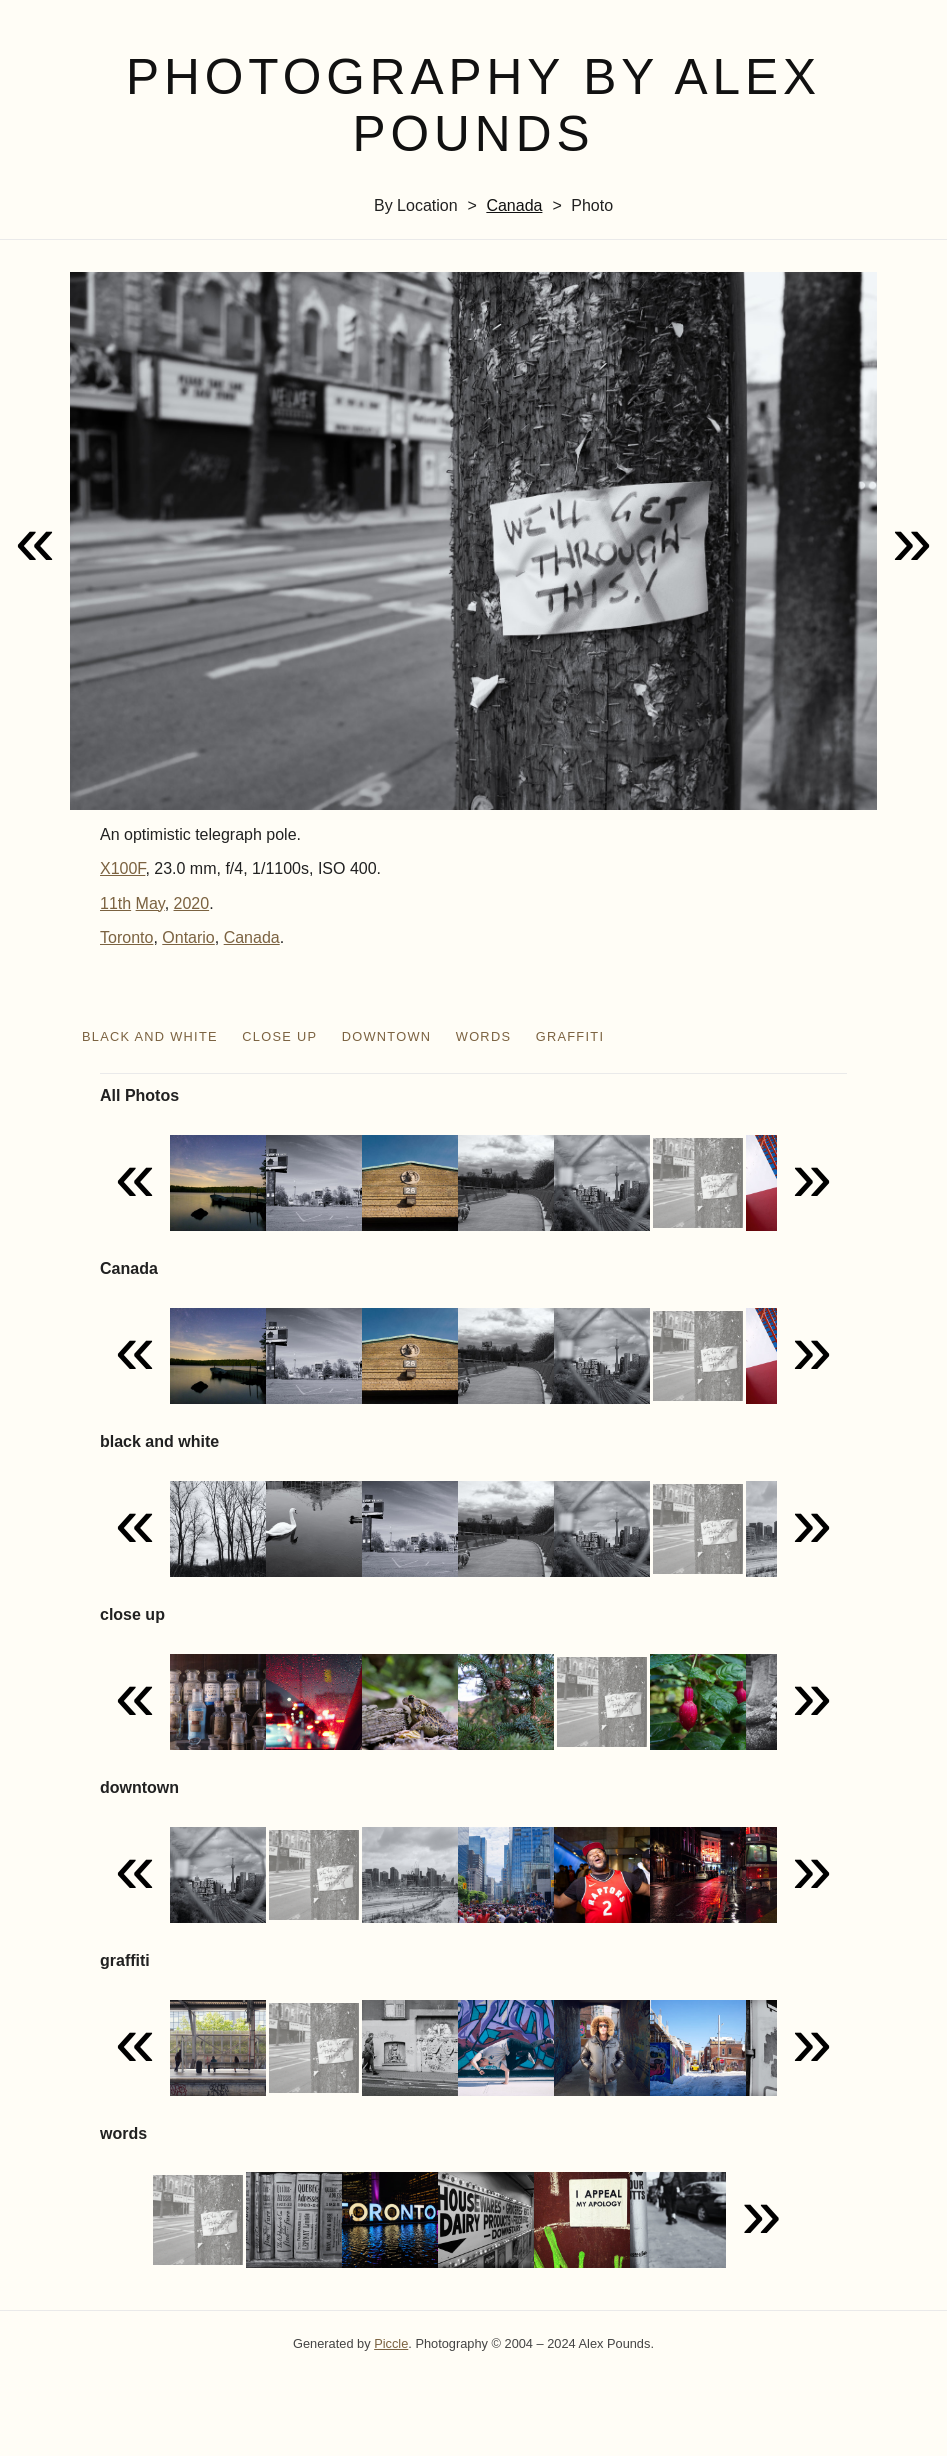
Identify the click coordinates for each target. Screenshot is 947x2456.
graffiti (570, 1036)
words (483, 1036)
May (150, 903)
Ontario (188, 937)
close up (279, 1036)
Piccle (391, 2343)
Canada (514, 205)
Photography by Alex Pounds (473, 105)
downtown (387, 1036)
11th (115, 903)
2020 (192, 903)
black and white (150, 1036)
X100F (122, 868)
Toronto (126, 937)
